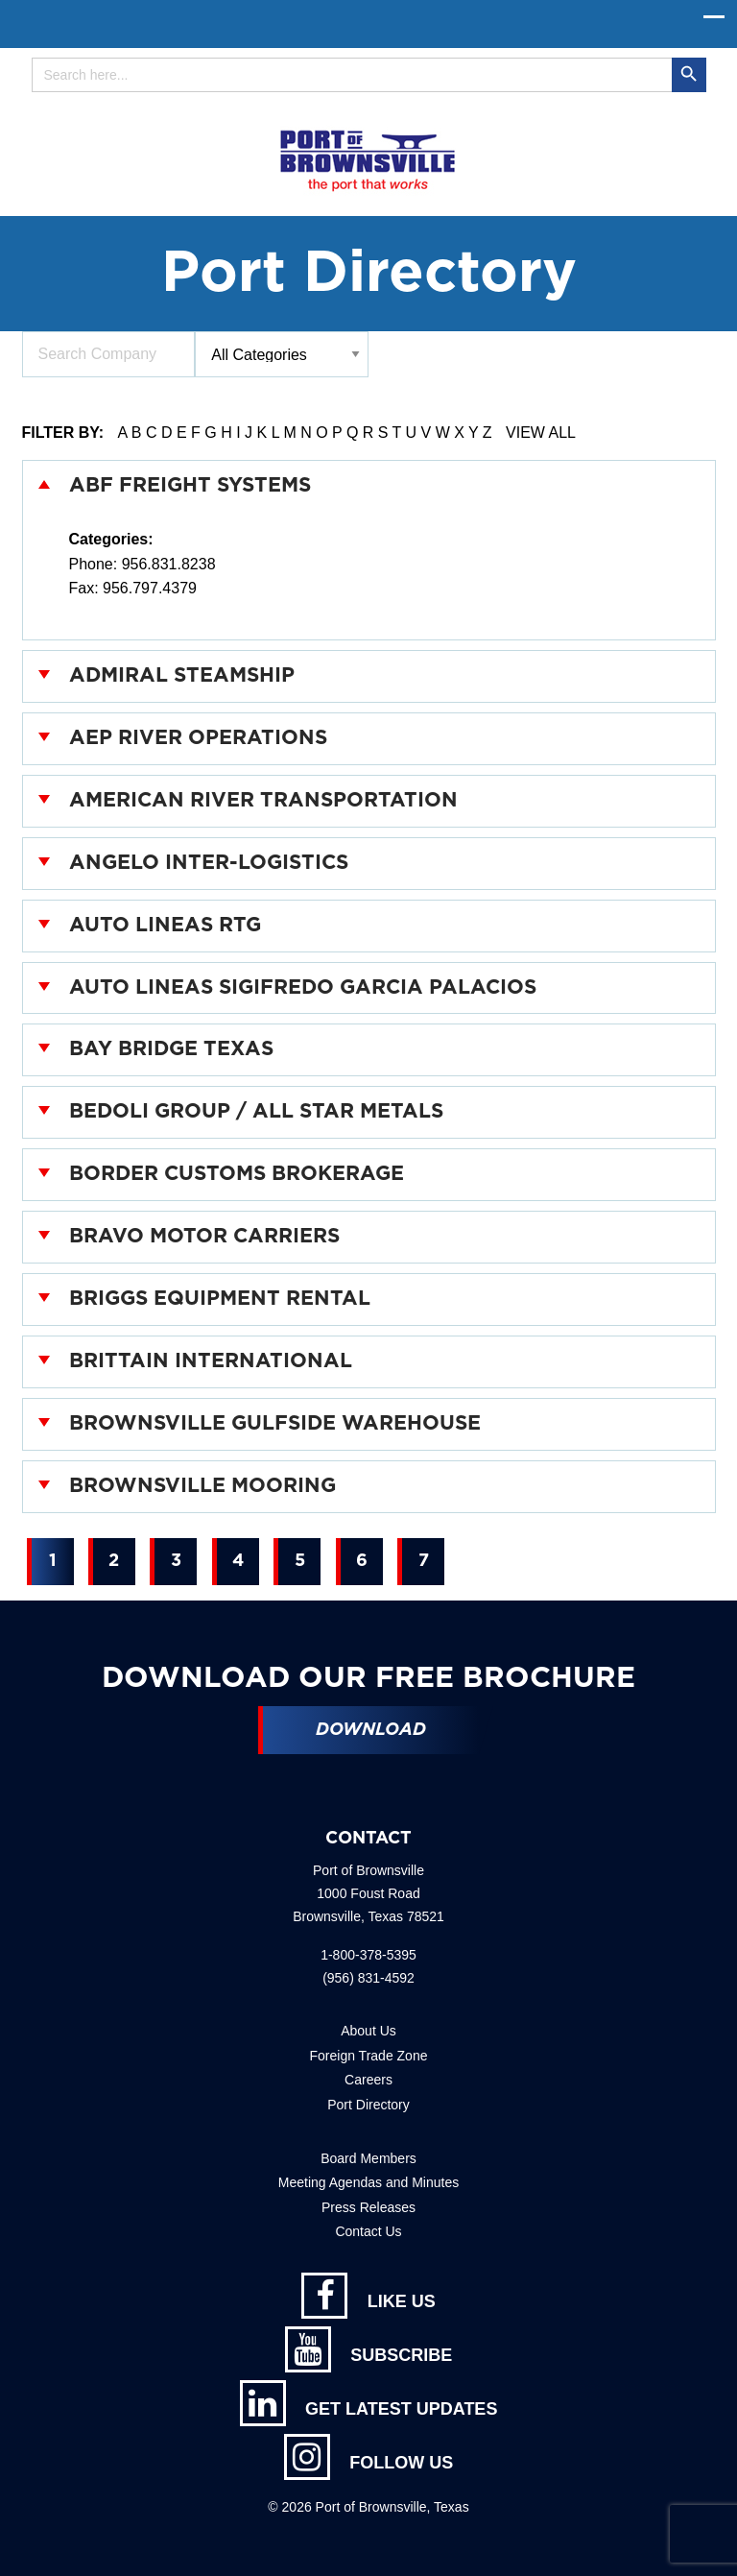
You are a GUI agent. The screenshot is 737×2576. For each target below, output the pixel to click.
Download (371, 1730)
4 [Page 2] (238, 1561)
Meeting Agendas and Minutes (368, 2182)
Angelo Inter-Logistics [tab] (208, 863)
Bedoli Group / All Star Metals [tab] (256, 1111)
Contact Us (368, 2231)
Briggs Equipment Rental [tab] (219, 1298)
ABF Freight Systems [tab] (190, 485)
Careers (368, 2079)
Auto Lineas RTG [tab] (165, 925)
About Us (368, 2030)
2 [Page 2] (113, 1561)
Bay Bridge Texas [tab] (171, 1049)
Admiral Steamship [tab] (182, 675)
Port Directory (368, 2104)
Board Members (368, 2158)
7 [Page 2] (423, 1561)
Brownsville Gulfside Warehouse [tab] (275, 1423)
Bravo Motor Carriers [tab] (204, 1236)
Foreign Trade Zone (369, 2055)
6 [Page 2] (362, 1561)
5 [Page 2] (300, 1561)
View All (541, 432)
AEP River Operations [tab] (198, 738)
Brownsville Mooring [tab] (202, 1486)
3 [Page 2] (176, 1561)
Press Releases (368, 2207)
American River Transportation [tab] (263, 800)
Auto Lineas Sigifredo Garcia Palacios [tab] (302, 987)
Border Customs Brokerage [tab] (236, 1174)
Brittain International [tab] (210, 1361)
